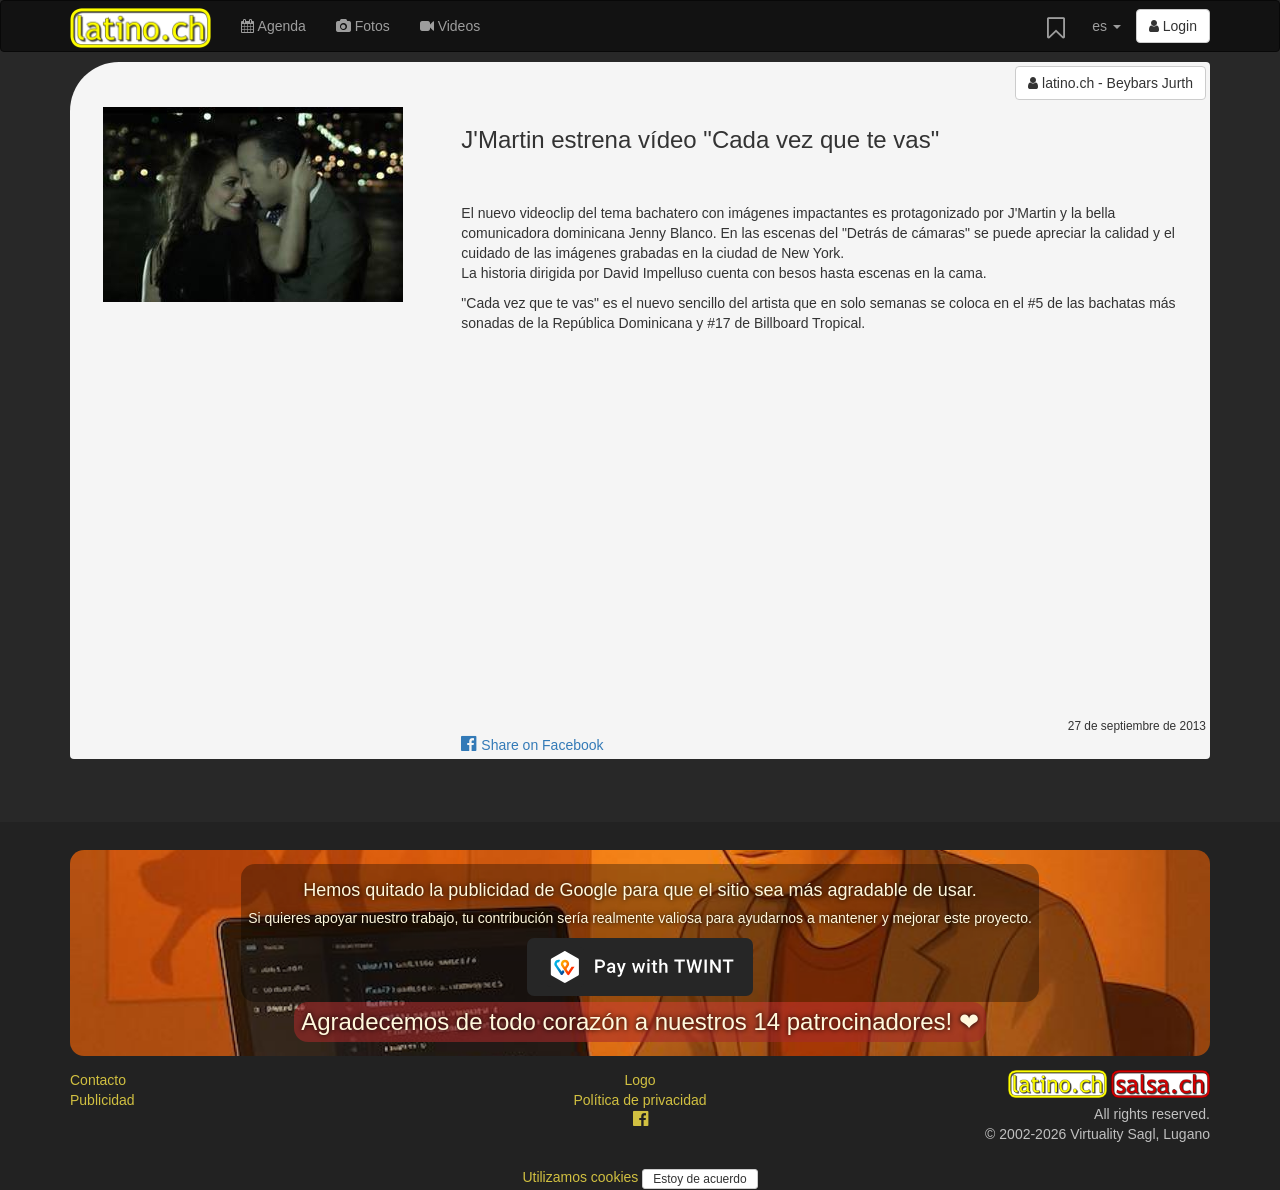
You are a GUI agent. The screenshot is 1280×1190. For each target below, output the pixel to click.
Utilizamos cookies (582, 1177)
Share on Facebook (532, 745)
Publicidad (102, 1100)
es (1106, 26)
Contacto (98, 1080)
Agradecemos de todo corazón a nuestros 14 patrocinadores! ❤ (640, 1021)
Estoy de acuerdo (699, 1179)
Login (1173, 26)
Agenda (273, 26)
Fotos (363, 26)
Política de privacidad (639, 1100)
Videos (450, 26)
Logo (639, 1080)
